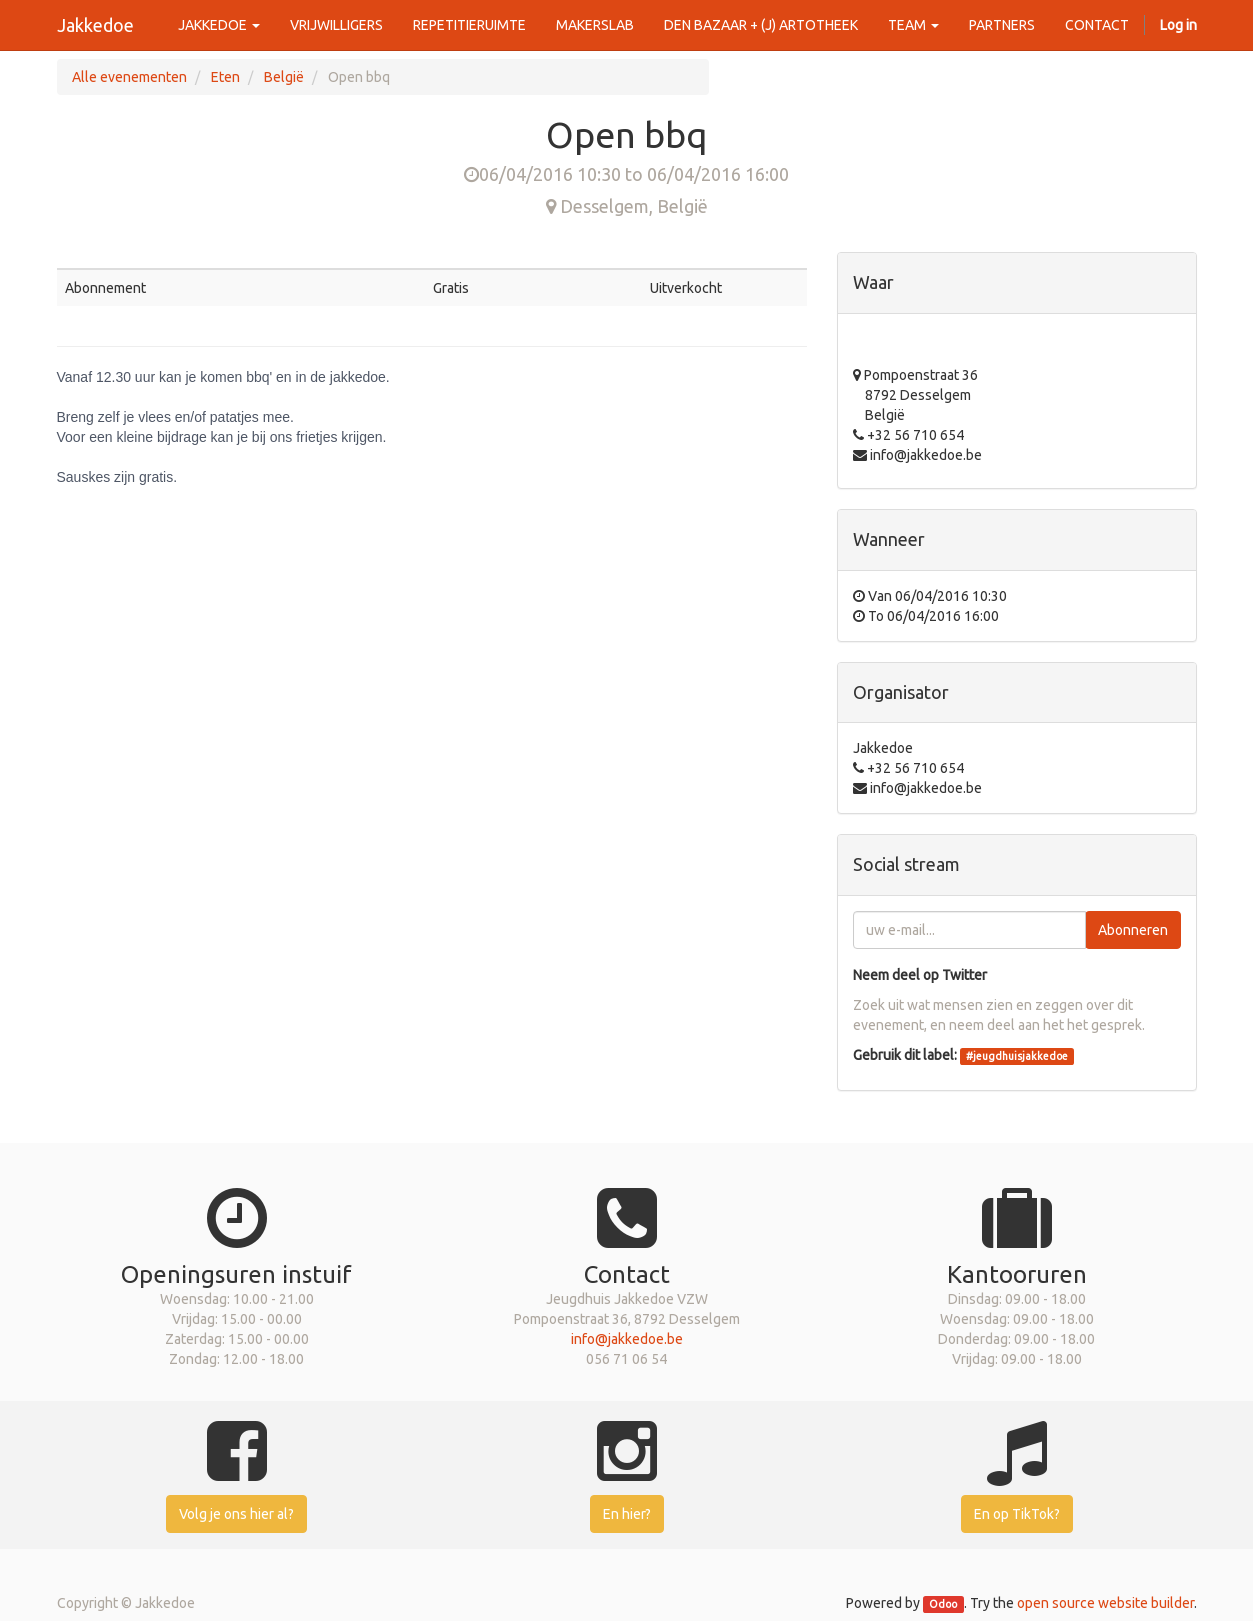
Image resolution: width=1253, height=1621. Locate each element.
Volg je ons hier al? (236, 1514)
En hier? (627, 1514)
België (284, 77)
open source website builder (1105, 1603)
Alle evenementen (129, 77)
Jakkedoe (95, 25)
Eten (225, 77)
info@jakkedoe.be (627, 1339)
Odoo (943, 1604)
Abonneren (1133, 930)
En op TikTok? (1017, 1514)
